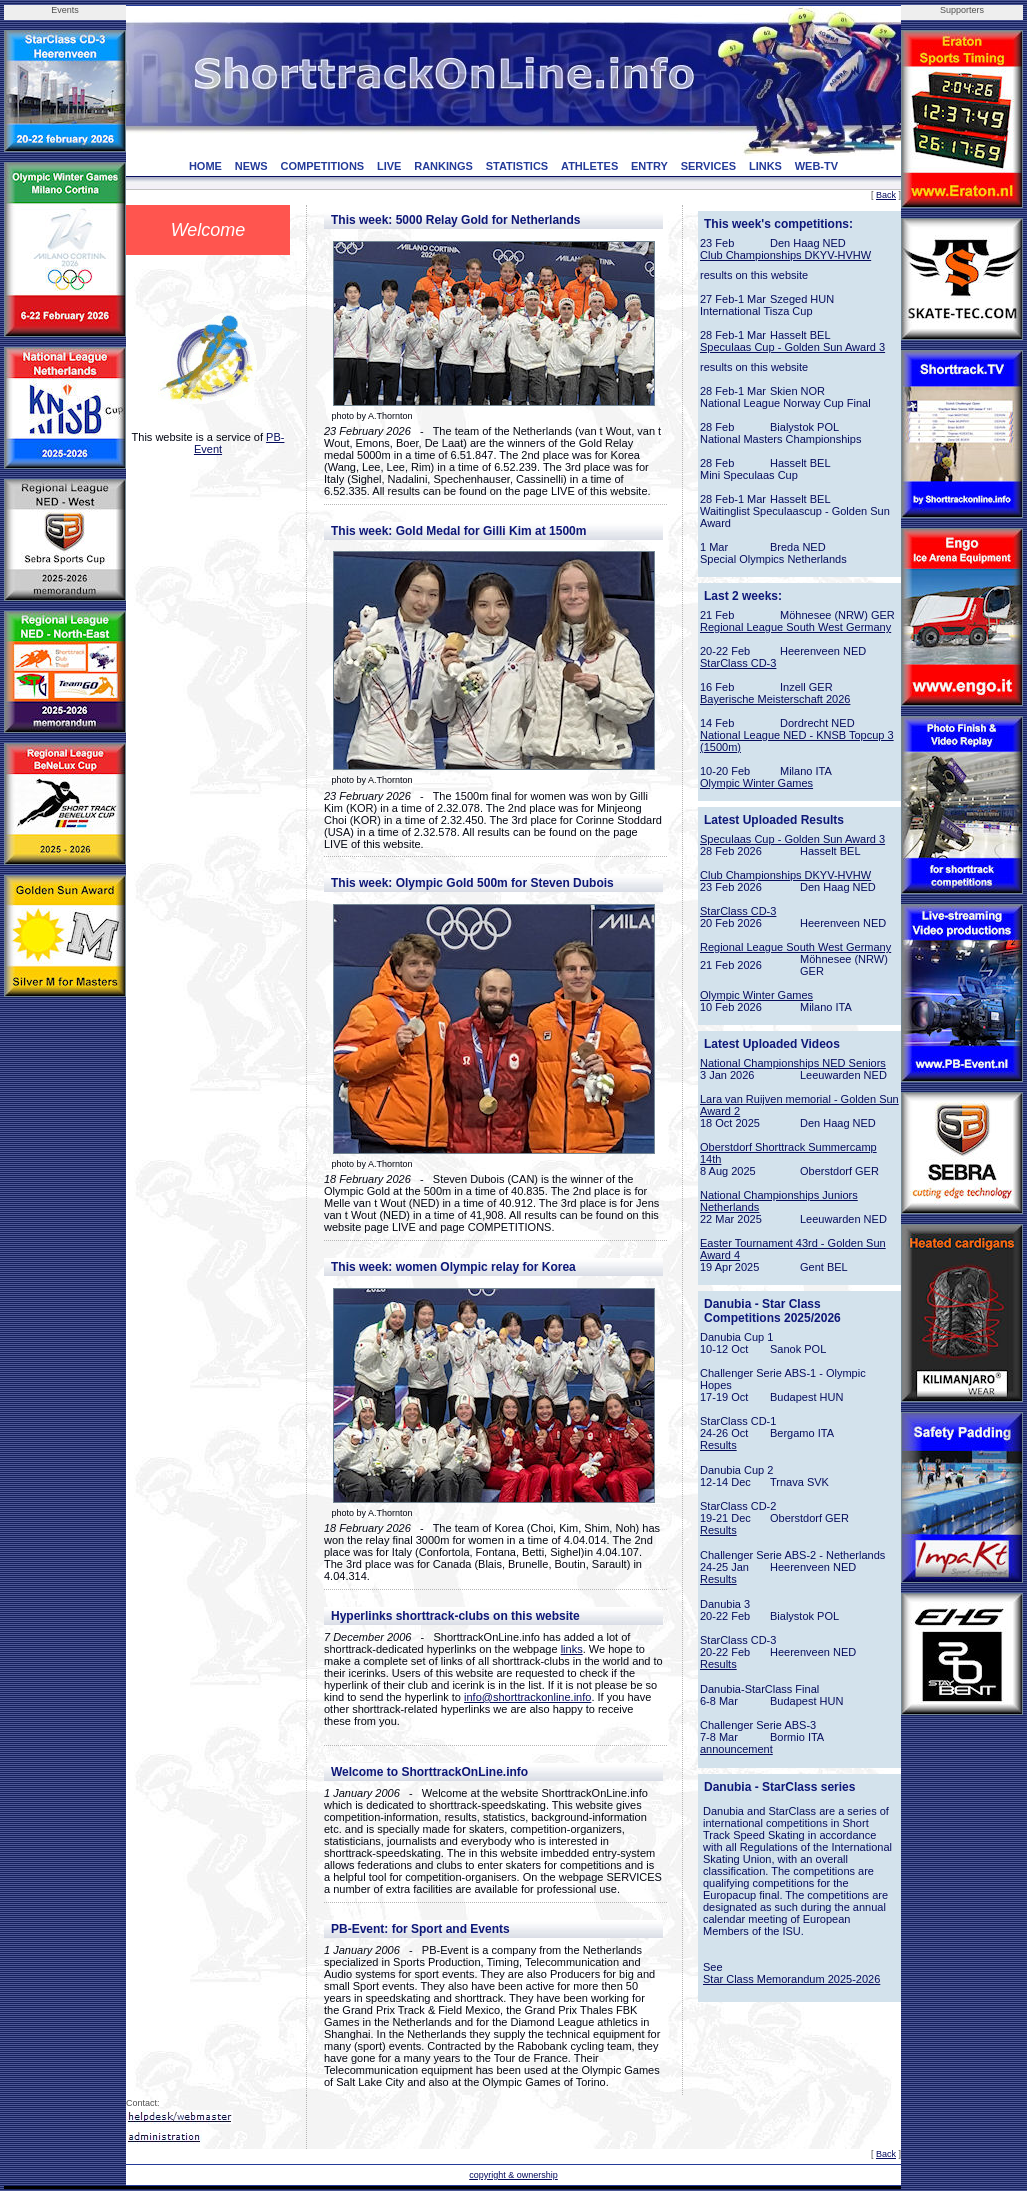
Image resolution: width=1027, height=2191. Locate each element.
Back (886, 195)
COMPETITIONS (322, 166)
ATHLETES (589, 166)
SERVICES (708, 166)
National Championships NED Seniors (793, 1063)
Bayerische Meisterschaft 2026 (775, 699)
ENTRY (649, 166)
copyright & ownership (513, 2175)
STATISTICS (517, 166)
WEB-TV (816, 166)
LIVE (389, 166)
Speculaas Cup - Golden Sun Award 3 (792, 347)
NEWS (251, 166)
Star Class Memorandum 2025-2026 (791, 1979)
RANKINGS (443, 166)
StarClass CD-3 (738, 663)
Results (718, 1445)
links (572, 1649)
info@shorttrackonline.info (527, 1697)
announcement (736, 1749)
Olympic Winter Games (756, 783)
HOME (205, 166)
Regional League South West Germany (795, 627)
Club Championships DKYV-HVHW (785, 255)
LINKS (765, 166)
